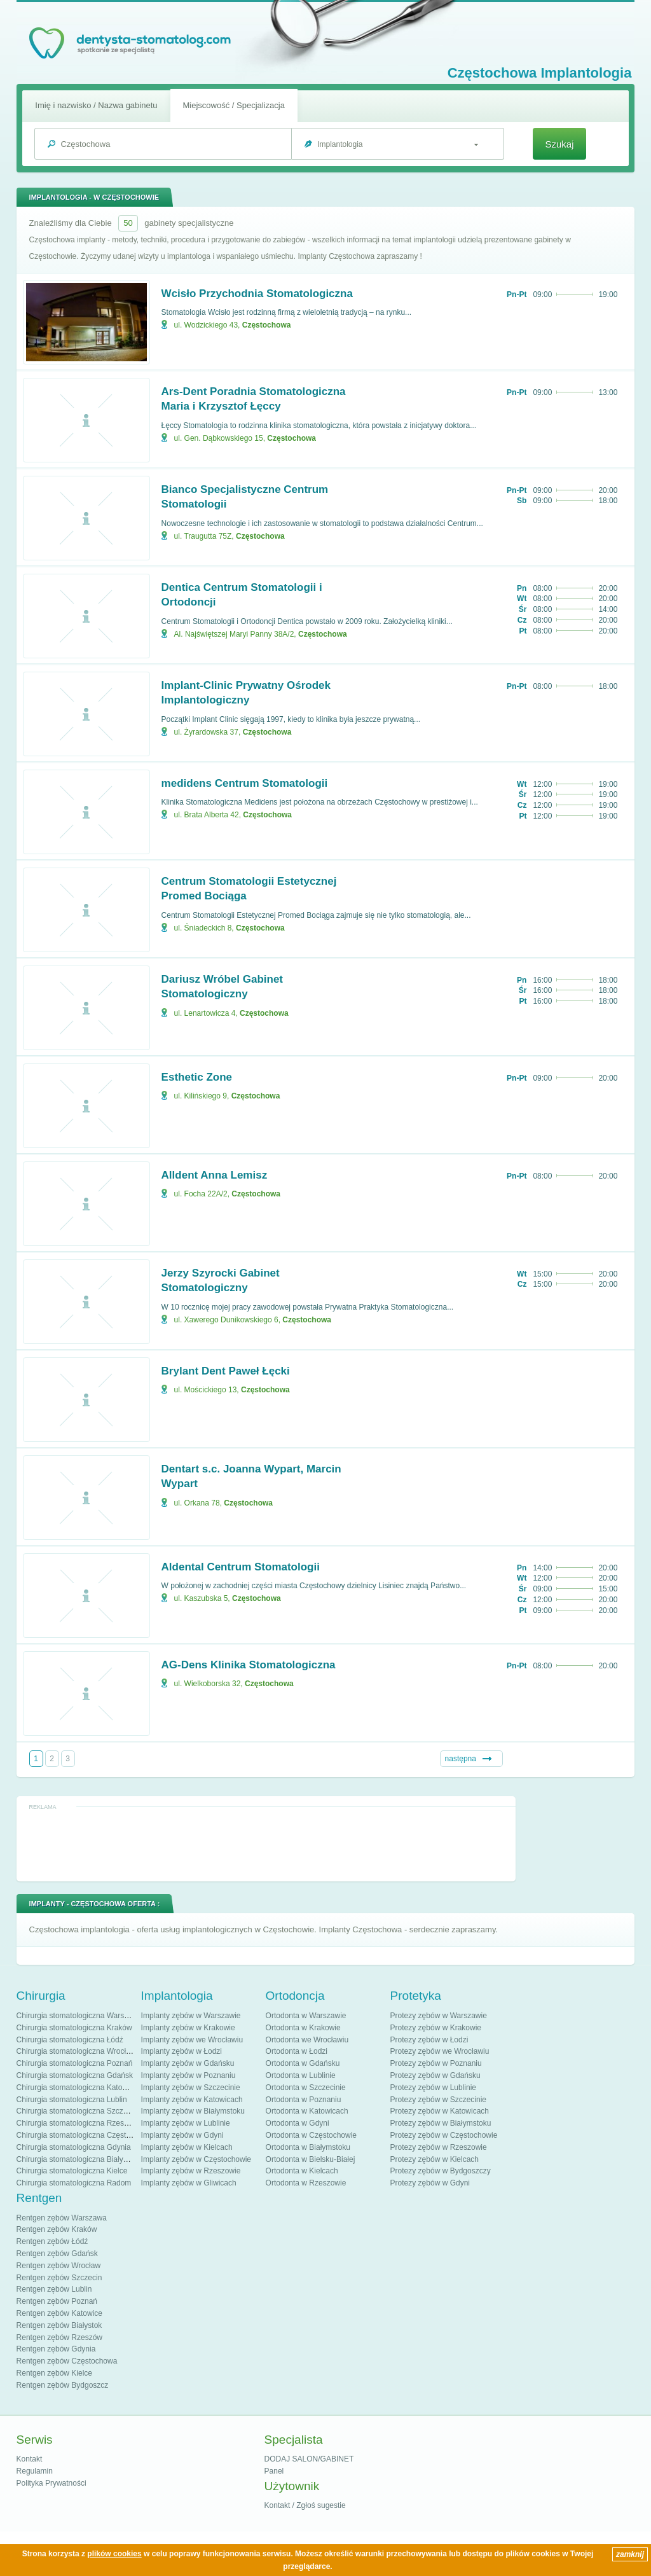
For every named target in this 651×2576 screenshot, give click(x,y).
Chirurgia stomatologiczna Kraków (74, 2027)
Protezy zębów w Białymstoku (440, 2123)
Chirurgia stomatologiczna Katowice (77, 2087)
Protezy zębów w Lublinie (433, 2087)
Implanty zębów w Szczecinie (190, 2087)
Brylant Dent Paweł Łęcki (225, 1371)
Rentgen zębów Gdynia (56, 2348)
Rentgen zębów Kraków (57, 2229)
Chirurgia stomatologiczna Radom (74, 2182)
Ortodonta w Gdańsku (303, 2063)
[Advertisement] (265, 1843)
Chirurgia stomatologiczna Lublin (72, 2099)
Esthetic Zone (196, 1077)
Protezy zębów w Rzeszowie (438, 2147)
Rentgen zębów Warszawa (62, 2217)
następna (460, 1758)
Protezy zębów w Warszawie (438, 2015)
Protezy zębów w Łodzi (429, 2039)
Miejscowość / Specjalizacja (234, 105)
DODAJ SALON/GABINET (309, 2459)
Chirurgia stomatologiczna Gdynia (74, 2147)
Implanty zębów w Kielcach (187, 2147)
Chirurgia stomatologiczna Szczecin (77, 2111)
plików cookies (114, 2553)
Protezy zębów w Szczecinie (438, 2099)
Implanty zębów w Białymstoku (193, 2111)
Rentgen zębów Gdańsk (57, 2253)
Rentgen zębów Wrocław (59, 2265)
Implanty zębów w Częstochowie (196, 2159)
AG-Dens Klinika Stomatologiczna (248, 1665)
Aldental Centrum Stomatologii (240, 1567)
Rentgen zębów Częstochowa (67, 2361)
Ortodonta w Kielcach (302, 2170)
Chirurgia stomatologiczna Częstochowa (85, 2135)
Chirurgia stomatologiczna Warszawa (79, 2015)
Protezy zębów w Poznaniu (436, 2063)
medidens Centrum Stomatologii (244, 783)
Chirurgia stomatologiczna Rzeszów (77, 2123)
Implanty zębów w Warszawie (191, 2015)
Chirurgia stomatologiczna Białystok (77, 2159)
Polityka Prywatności (51, 2483)
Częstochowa (266, 325)
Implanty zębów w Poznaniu (188, 2075)
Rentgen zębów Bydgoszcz (63, 2385)
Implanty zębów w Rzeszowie (191, 2170)
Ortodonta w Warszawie (306, 2015)
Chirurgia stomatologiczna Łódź (70, 2039)
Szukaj (559, 144)
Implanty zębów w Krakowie (188, 2027)
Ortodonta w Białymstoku (308, 2147)
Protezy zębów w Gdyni (430, 2182)
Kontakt (30, 2459)
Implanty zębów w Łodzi (181, 2051)
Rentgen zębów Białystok (59, 2325)
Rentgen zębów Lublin (54, 2289)
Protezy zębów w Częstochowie (444, 2135)
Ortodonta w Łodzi (296, 2051)
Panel (274, 2471)
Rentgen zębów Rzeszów (59, 2337)
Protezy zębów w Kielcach (434, 2159)
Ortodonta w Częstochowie (311, 2135)
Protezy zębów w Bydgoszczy (440, 2170)
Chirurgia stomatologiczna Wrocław (76, 2051)
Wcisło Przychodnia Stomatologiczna (257, 293)
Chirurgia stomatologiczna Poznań (75, 2063)
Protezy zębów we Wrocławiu (440, 2051)
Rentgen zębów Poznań (57, 2301)
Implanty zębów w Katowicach (192, 2099)
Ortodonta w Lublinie (301, 2075)
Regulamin (35, 2471)
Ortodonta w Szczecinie (306, 2087)
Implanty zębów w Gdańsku (188, 2063)
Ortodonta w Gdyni (297, 2123)
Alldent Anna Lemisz (214, 1175)
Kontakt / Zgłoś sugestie (305, 2505)
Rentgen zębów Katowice (59, 2313)
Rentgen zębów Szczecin (59, 2277)
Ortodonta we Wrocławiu (307, 2039)
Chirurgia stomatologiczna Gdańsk (75, 2075)
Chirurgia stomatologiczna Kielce (72, 2170)
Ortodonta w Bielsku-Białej (310, 2159)
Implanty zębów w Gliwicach (188, 2182)
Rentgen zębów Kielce (54, 2373)
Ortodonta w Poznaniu (303, 2099)
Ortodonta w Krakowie (303, 2027)
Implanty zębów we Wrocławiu (192, 2039)
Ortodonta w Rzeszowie (306, 2182)
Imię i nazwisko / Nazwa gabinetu (96, 105)
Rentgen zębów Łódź (52, 2241)
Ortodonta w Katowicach (307, 2111)
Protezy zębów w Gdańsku (435, 2075)
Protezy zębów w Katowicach (439, 2111)
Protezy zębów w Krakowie (435, 2027)
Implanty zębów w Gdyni (182, 2135)
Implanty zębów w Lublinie (185, 2123)
